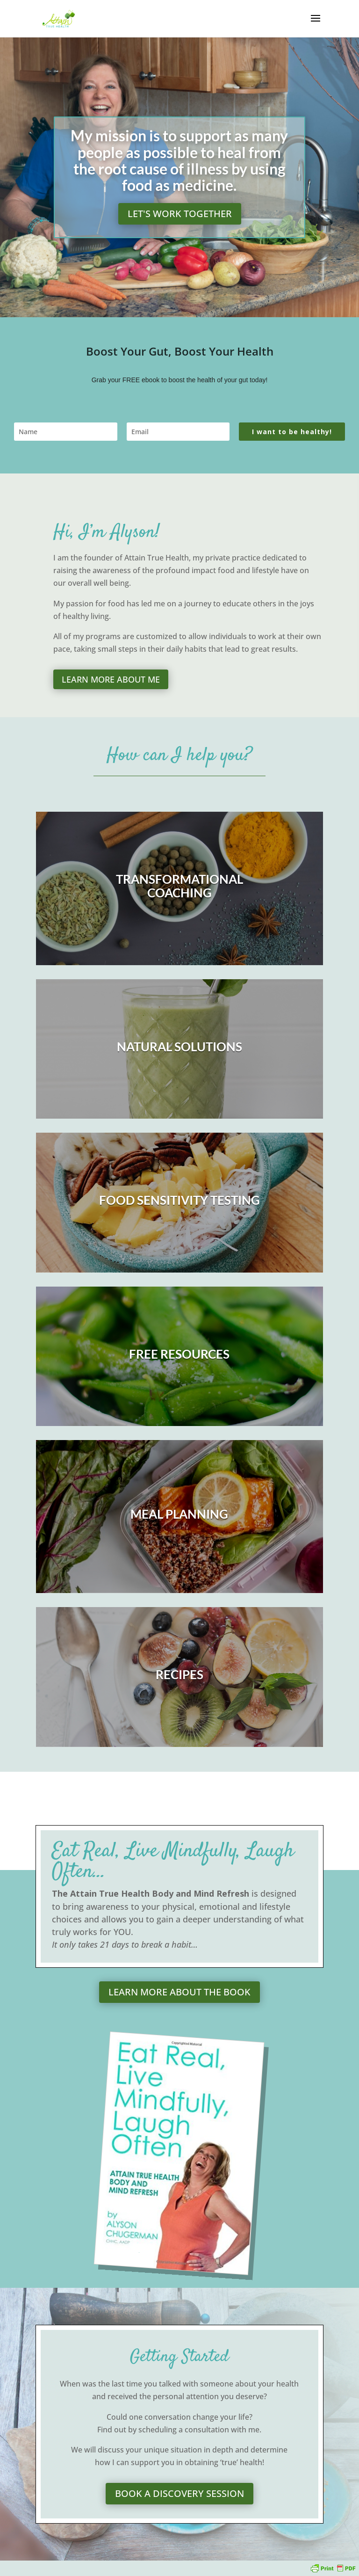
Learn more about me (111, 679)
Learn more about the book (179, 1992)
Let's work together (180, 213)
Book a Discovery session (179, 2493)
